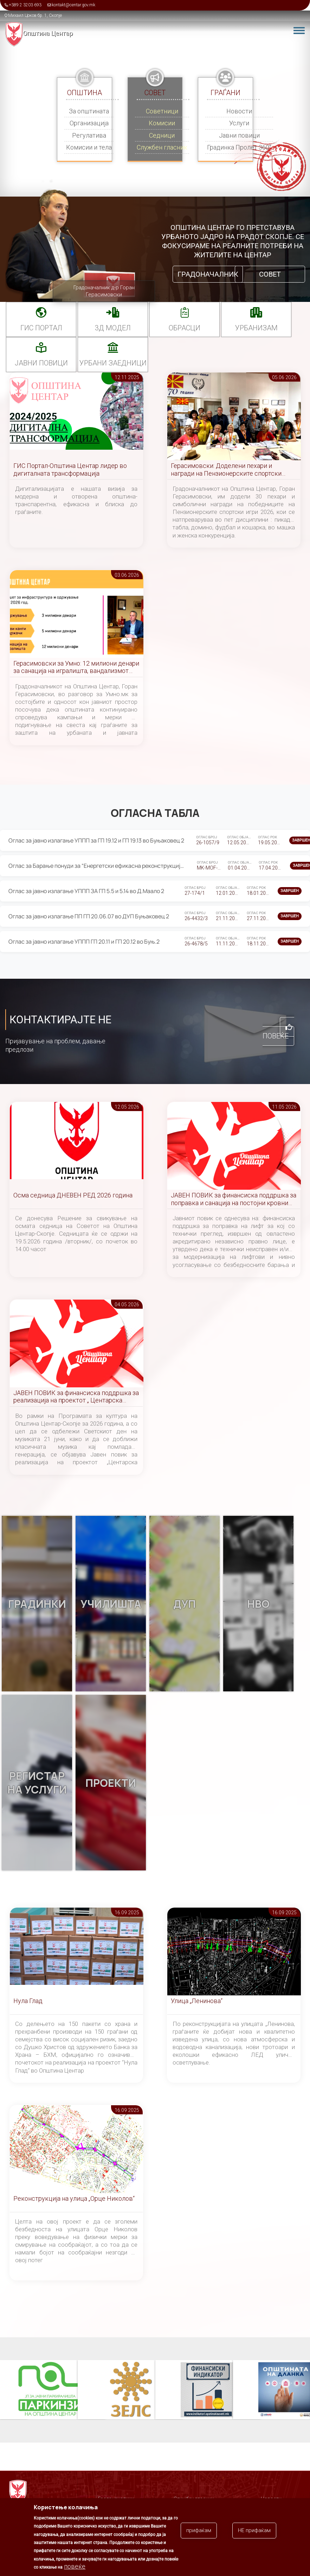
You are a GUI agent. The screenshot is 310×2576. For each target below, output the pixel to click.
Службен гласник (162, 147)
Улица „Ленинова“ (196, 2000)
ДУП (184, 1604)
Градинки (37, 1604)
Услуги (239, 123)
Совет (270, 274)
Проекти (110, 1783)
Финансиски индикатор (208, 2390)
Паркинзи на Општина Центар (52, 2390)
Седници (162, 135)
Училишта (110, 1604)
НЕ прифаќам (254, 2530)
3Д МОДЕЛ (113, 328)
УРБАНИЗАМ (256, 328)
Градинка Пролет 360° (239, 147)
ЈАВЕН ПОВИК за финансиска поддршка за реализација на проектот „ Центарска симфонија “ (76, 1397)
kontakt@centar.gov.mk (73, 4)
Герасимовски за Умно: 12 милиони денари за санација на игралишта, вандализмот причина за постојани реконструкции (76, 667)
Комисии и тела (89, 147)
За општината (89, 111)
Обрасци (184, 328)
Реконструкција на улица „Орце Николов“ (74, 2198)
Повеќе (276, 1036)
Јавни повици (239, 135)
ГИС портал (41, 328)
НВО (258, 1604)
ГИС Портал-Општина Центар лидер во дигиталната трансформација (70, 469)
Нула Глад (28, 2000)
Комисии (162, 123)
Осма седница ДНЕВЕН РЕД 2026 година (73, 1195)
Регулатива (89, 135)
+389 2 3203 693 (25, 4)
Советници (162, 111)
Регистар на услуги (37, 1783)
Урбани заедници (113, 363)
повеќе (74, 2566)
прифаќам (198, 2530)
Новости (239, 111)
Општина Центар (48, 33)
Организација (89, 123)
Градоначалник (207, 274)
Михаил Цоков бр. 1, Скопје (35, 15)
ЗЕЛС (130, 2390)
